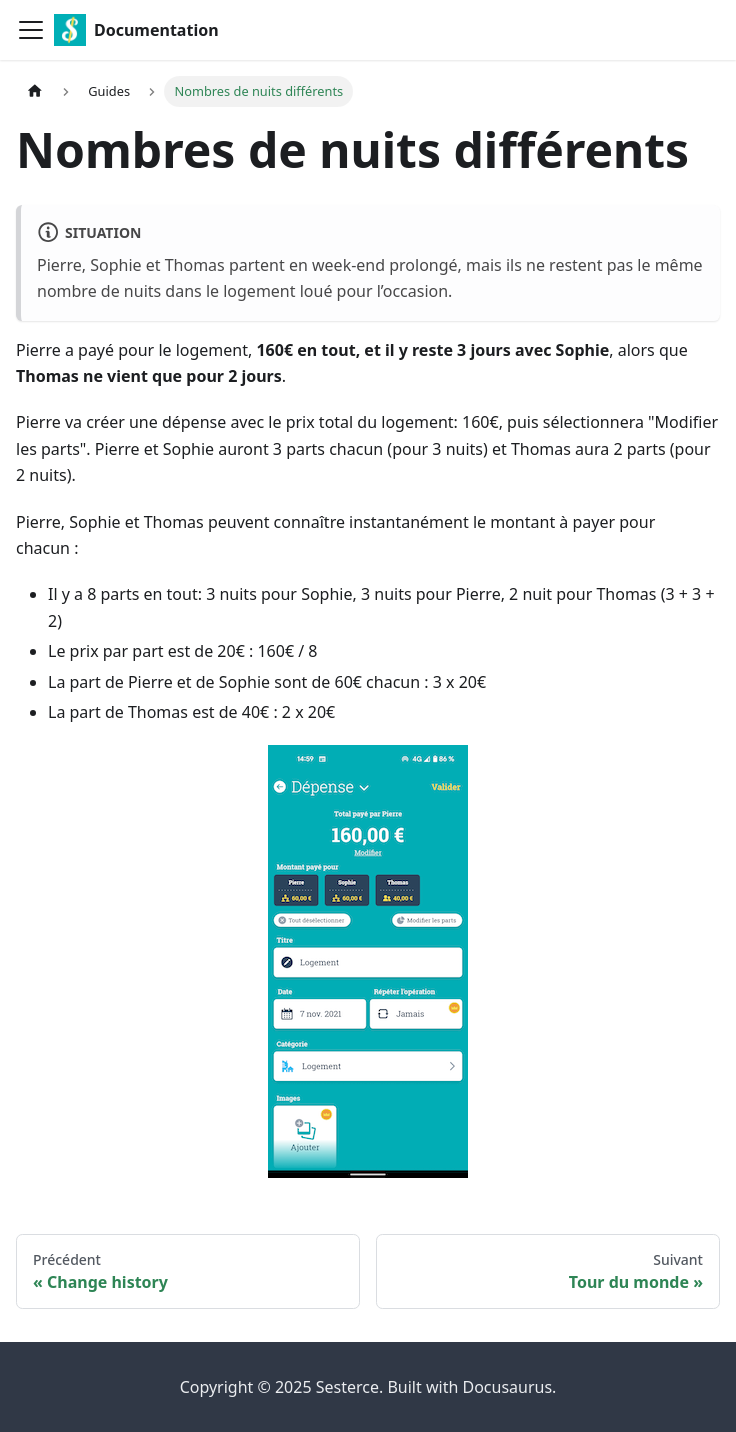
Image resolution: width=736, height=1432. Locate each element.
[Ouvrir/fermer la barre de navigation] (31, 30)
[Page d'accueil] (35, 91)
